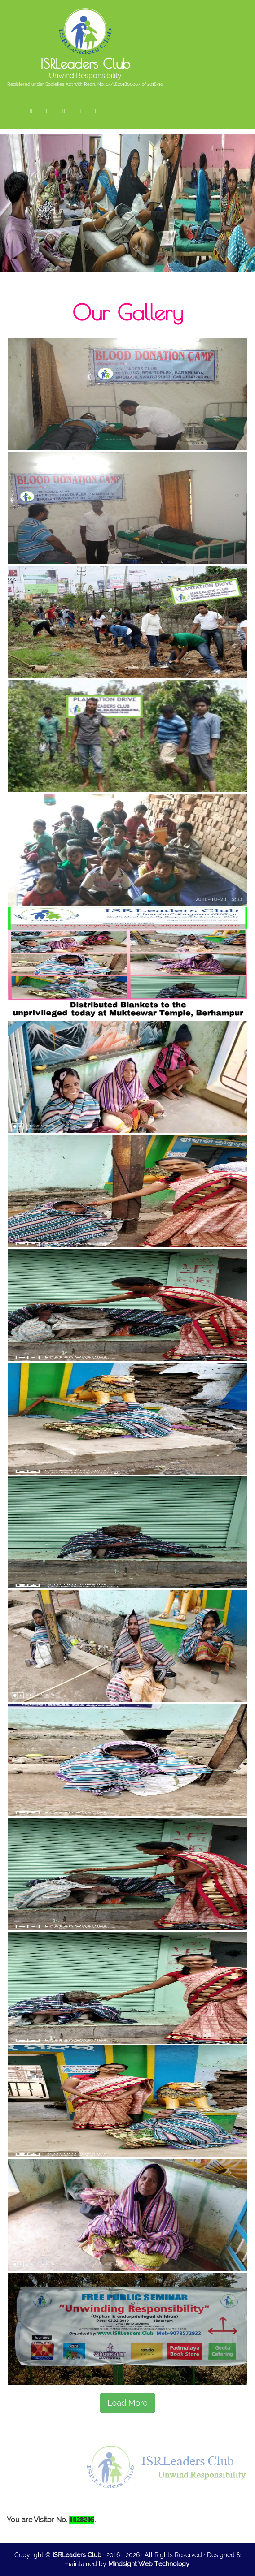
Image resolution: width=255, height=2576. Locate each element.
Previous (6, 220)
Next (248, 220)
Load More (127, 2403)
